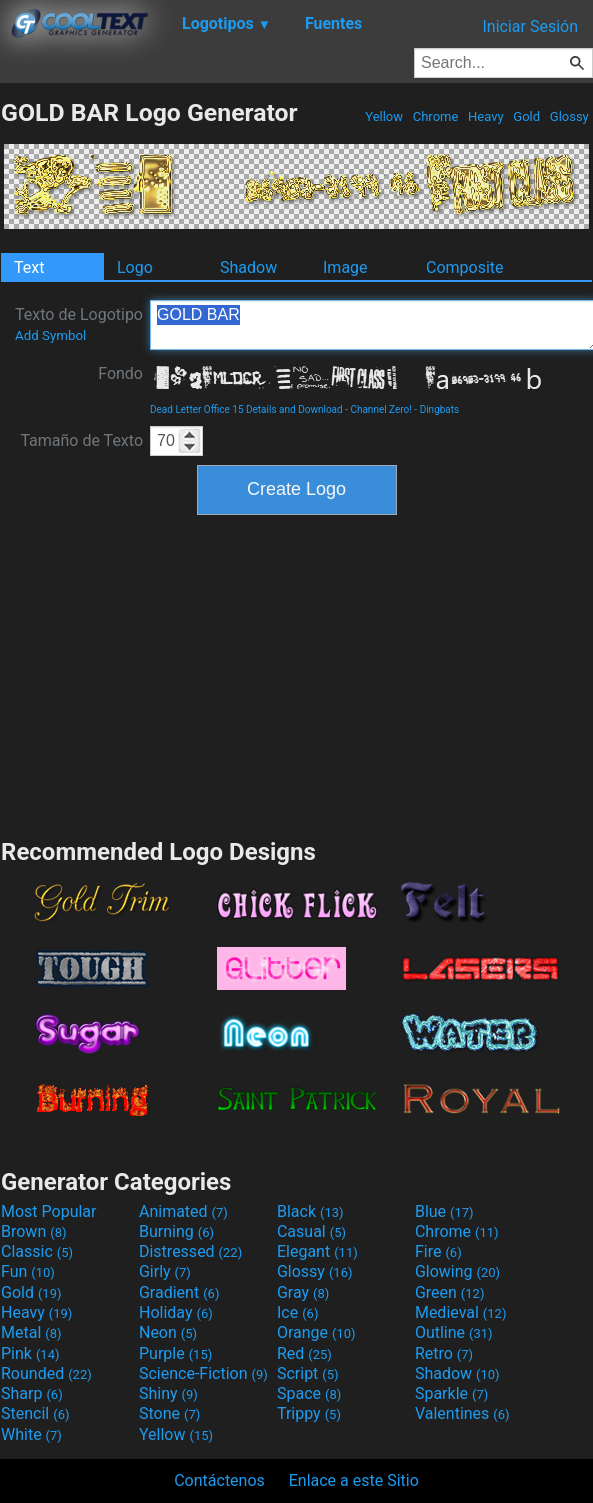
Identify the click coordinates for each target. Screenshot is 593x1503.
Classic (37, 1251)
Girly (165, 1271)
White (31, 1434)
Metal (31, 1332)
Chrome (436, 116)
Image (345, 267)
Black (310, 1211)
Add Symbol (50, 335)
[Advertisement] (297, 674)
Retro (444, 1353)
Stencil (35, 1413)
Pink (30, 1353)
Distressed (190, 1251)
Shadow (248, 267)
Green (450, 1292)
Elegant (317, 1251)
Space (309, 1393)
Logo (135, 267)
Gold (526, 116)
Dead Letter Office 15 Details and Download (246, 409)
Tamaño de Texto (81, 440)
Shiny (168, 1393)
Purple (175, 1353)
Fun (28, 1271)
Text (29, 267)
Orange (316, 1332)
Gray (303, 1292)
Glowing (457, 1271)
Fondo (120, 373)
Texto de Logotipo (79, 324)
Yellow (384, 116)
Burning (176, 1231)
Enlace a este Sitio (354, 1480)
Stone (169, 1413)
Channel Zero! (380, 409)
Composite (465, 267)
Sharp (32, 1393)
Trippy (309, 1413)
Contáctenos (219, 1480)
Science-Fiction (203, 1373)
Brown (33, 1231)
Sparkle (451, 1393)
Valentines (462, 1413)
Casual (311, 1231)
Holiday (176, 1312)
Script (308, 1373)
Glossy (569, 116)
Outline (454, 1332)
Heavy (486, 116)
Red (304, 1353)
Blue (444, 1211)
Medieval (461, 1312)
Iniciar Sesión (530, 26)
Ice (297, 1312)
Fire (438, 1251)
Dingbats (440, 409)
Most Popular (49, 1211)
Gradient (179, 1292)
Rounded (46, 1373)
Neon (168, 1332)
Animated (183, 1211)
